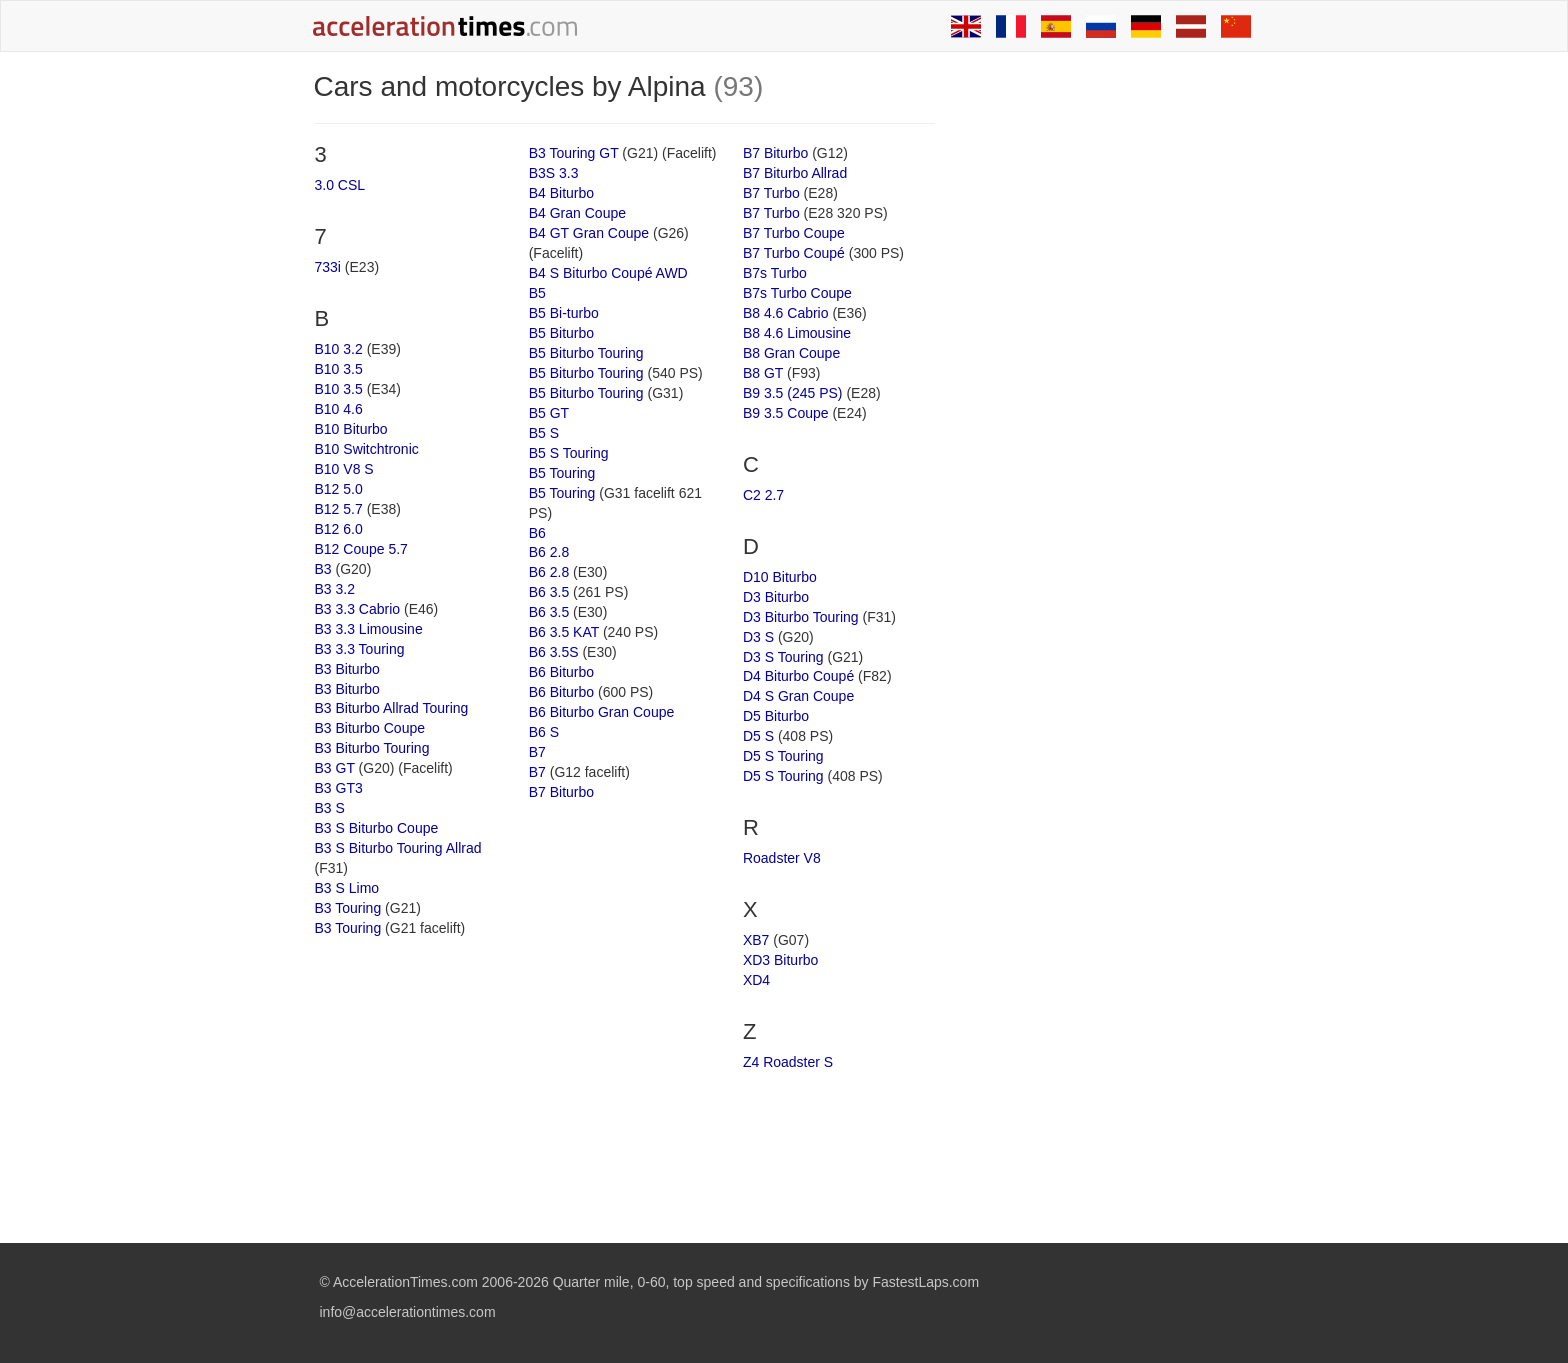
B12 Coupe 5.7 (361, 549)
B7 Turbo (771, 193)
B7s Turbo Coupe (797, 293)
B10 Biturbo (351, 429)
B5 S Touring (569, 453)
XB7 (756, 940)
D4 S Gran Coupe (798, 696)
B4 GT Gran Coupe (589, 233)
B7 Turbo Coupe (794, 233)
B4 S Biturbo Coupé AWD (608, 273)
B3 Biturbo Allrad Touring (392, 708)
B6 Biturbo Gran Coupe (602, 712)
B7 (537, 752)
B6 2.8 (549, 552)
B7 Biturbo (561, 792)
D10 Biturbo (780, 577)
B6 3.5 (549, 592)
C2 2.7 (763, 495)
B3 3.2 (335, 589)
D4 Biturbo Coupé (798, 676)
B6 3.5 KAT (564, 632)
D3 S (758, 637)
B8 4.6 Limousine (797, 333)
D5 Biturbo (776, 716)
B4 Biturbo (561, 193)
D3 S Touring (783, 657)
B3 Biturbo (347, 669)
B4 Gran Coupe (577, 213)
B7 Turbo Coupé (794, 253)
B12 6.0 (339, 529)
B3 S (330, 808)
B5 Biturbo (561, 333)
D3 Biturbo (776, 597)
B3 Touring (348, 908)
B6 (537, 533)
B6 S (544, 732)
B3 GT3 (339, 788)
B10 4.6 (339, 409)
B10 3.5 (339, 369)
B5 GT (549, 413)
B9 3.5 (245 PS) (793, 393)
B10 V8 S (344, 469)
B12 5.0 (339, 489)
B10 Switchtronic (367, 449)
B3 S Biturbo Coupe (377, 828)
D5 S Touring (783, 756)
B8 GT (763, 373)
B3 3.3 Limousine (369, 629)
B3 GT (335, 768)
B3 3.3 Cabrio (358, 609)
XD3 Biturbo (780, 960)
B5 (537, 293)
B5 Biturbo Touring (586, 353)
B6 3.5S (554, 652)
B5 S (544, 433)
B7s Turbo (775, 273)
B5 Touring (562, 473)
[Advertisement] (1106, 372)
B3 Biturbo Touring (372, 748)
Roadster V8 (782, 858)
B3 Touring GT (574, 153)
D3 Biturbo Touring (801, 617)
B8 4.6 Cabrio (786, 313)
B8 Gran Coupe (791, 353)
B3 (323, 569)
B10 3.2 (339, 349)
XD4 (756, 980)
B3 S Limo (347, 888)
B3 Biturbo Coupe (370, 728)
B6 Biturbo (561, 672)
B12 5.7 (339, 509)
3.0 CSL (340, 185)
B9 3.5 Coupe (786, 413)
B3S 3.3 (554, 173)
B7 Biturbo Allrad (795, 173)
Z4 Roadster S (788, 1062)
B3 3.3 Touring (360, 649)
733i (328, 267)
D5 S (758, 736)
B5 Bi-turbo (564, 313)
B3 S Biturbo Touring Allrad (398, 848)
